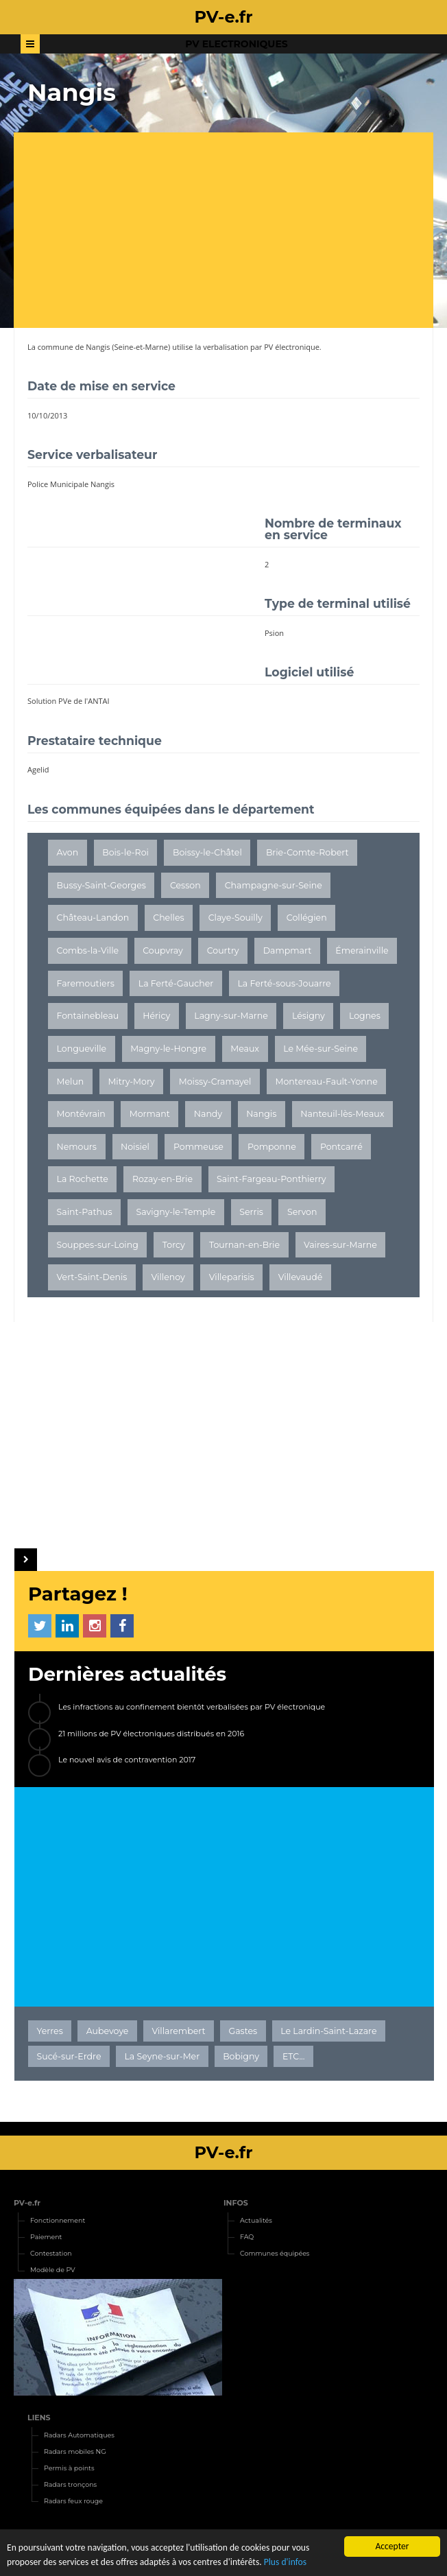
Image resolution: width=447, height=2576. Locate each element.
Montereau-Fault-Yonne (327, 1081)
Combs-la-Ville (88, 950)
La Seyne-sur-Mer (162, 2056)
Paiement (46, 2237)
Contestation (51, 2253)
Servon (302, 1212)
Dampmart (287, 950)
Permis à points (69, 2468)
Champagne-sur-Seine (273, 885)
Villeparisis (231, 1277)
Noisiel (135, 1147)
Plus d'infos (285, 2562)
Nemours (77, 1147)
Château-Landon (93, 917)
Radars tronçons (70, 2484)
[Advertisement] (230, 232)
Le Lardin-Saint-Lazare (328, 2031)
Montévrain (81, 1114)
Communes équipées (274, 2253)
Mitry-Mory (131, 1081)
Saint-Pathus (84, 1212)
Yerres (50, 2031)
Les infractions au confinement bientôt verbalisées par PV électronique (191, 1707)
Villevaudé (300, 1277)
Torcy (173, 1245)
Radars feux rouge (73, 2501)
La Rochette (82, 1179)
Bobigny (241, 2056)
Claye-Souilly (235, 917)
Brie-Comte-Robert (307, 852)
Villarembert (178, 2031)
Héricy (156, 1016)
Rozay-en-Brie (162, 1179)
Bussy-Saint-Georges (101, 885)
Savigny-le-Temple (176, 1212)
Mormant (150, 1114)
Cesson (185, 885)
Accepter (392, 2546)
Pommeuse (198, 1147)
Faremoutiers (85, 983)
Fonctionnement (57, 2220)
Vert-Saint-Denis (92, 1277)
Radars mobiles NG (75, 2451)
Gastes (242, 2031)
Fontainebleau (88, 1016)
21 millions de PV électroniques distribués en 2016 (151, 1733)
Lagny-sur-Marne (231, 1016)
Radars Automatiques (79, 2435)
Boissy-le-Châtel (207, 852)
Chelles (168, 917)
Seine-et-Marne (141, 347)
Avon (68, 852)
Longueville (82, 1048)
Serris (251, 1212)
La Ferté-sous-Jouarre (283, 983)
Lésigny (308, 1016)
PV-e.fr (27, 2203)
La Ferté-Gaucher (176, 983)
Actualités (256, 2220)
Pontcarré (341, 1147)
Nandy (208, 1114)
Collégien (307, 917)
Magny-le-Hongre (168, 1048)
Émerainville (361, 950)
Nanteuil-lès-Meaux (342, 1114)
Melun (70, 1081)
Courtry (223, 950)
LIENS (39, 2417)
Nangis (98, 347)
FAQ (247, 2237)
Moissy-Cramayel (215, 1081)
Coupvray (162, 950)
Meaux (244, 1048)
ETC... (293, 2056)
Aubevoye (107, 2031)
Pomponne (271, 1147)
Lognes (364, 1016)
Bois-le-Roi (125, 852)
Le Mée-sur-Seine (320, 1048)
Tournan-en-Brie (244, 1245)
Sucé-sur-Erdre (69, 2056)
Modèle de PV (52, 2269)
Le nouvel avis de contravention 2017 (126, 1759)
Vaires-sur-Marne (340, 1245)
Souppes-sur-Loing (97, 1245)
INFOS (236, 2203)
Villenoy (168, 1277)
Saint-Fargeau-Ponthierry (271, 1179)
